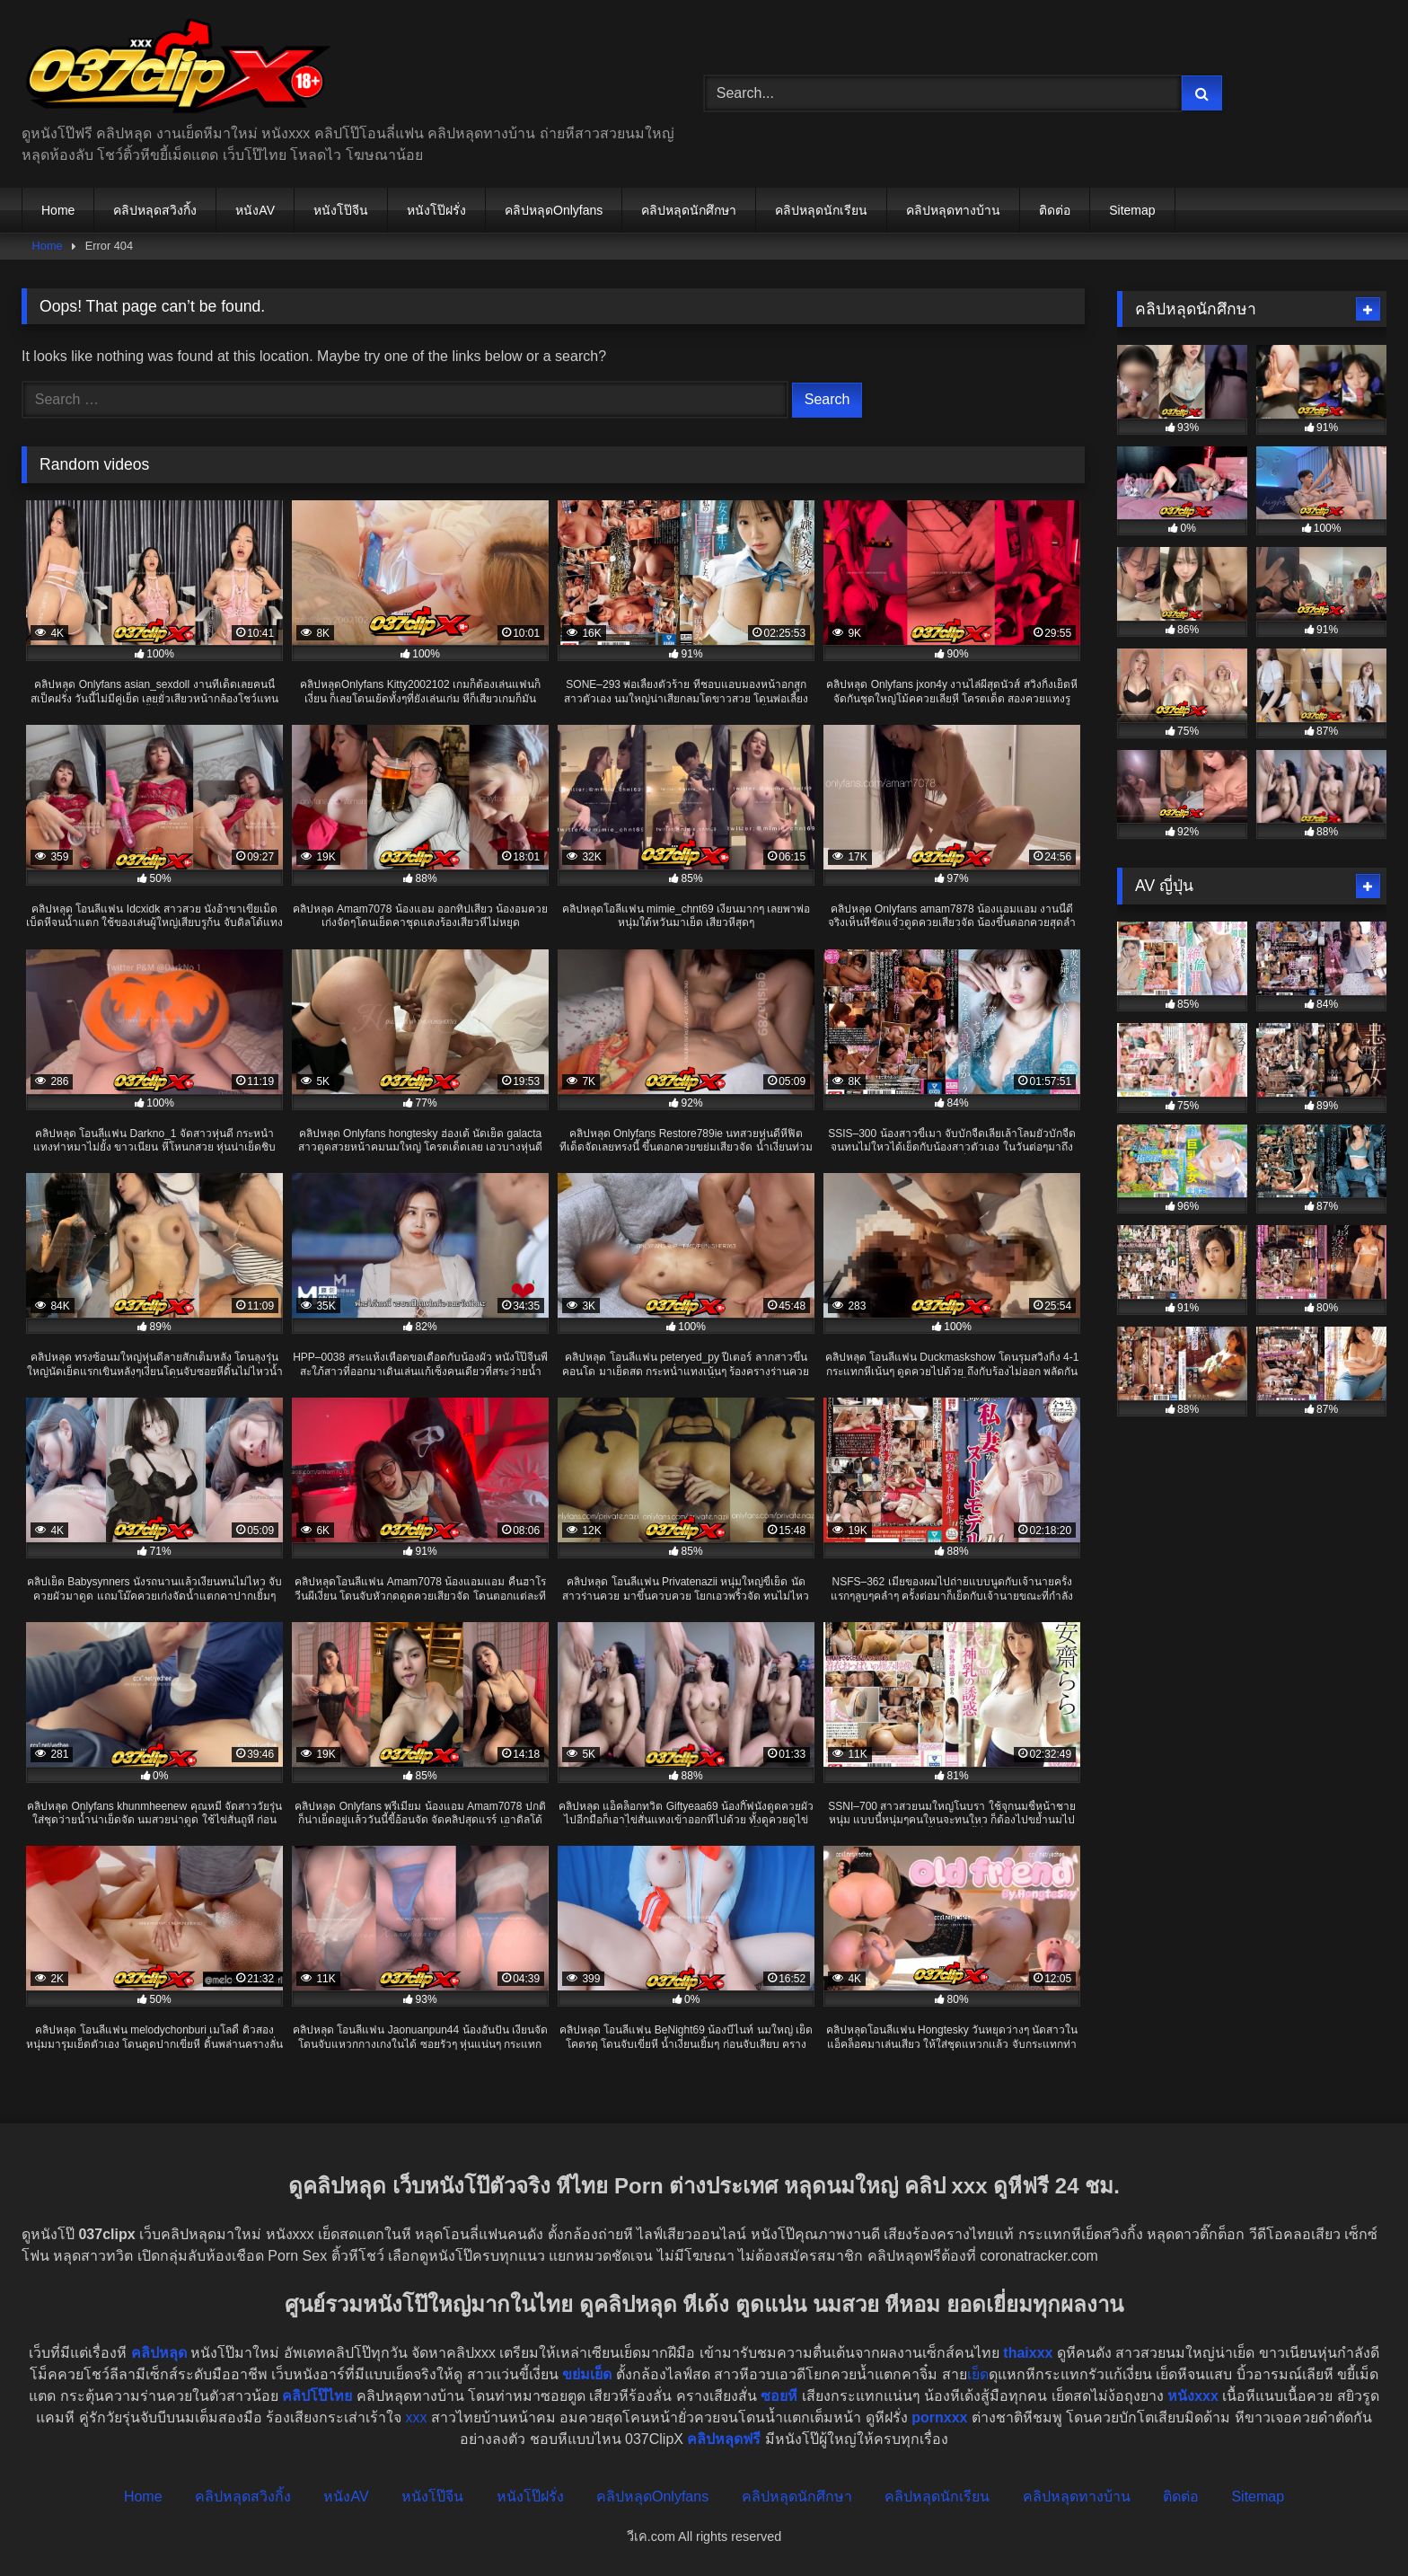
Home (58, 210)
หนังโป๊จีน (340, 210)
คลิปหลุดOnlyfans (554, 210)
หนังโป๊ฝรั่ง (436, 210)
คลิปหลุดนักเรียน (821, 210)
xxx (416, 2417)
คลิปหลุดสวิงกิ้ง (155, 210)
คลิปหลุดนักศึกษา (688, 210)
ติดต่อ (1054, 210)
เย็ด (978, 2374)
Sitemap (1132, 210)
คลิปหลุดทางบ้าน (953, 210)
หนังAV (255, 210)
